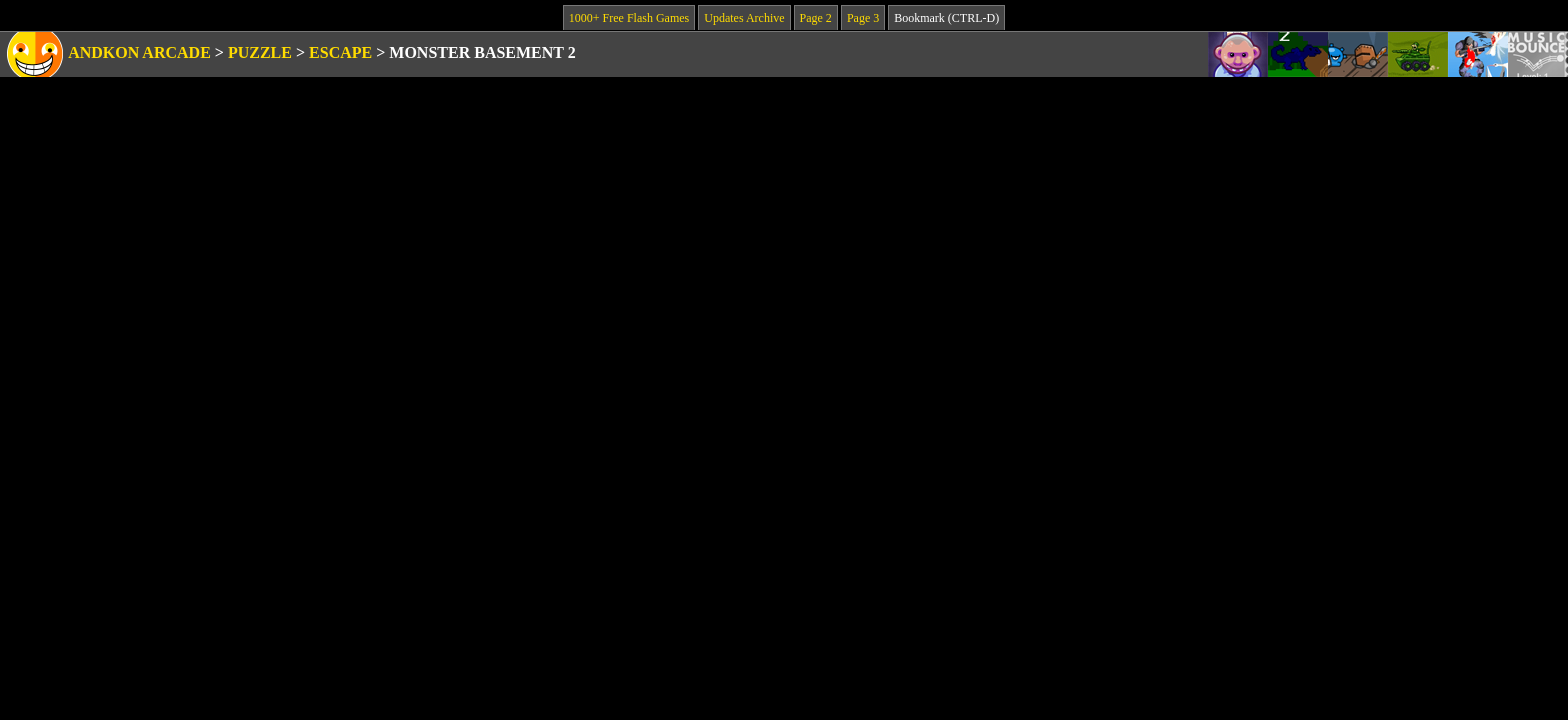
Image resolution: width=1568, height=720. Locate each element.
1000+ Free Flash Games (629, 18)
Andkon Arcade (139, 52)
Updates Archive (744, 18)
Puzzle (260, 52)
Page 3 (863, 18)
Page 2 (816, 18)
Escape (340, 52)
